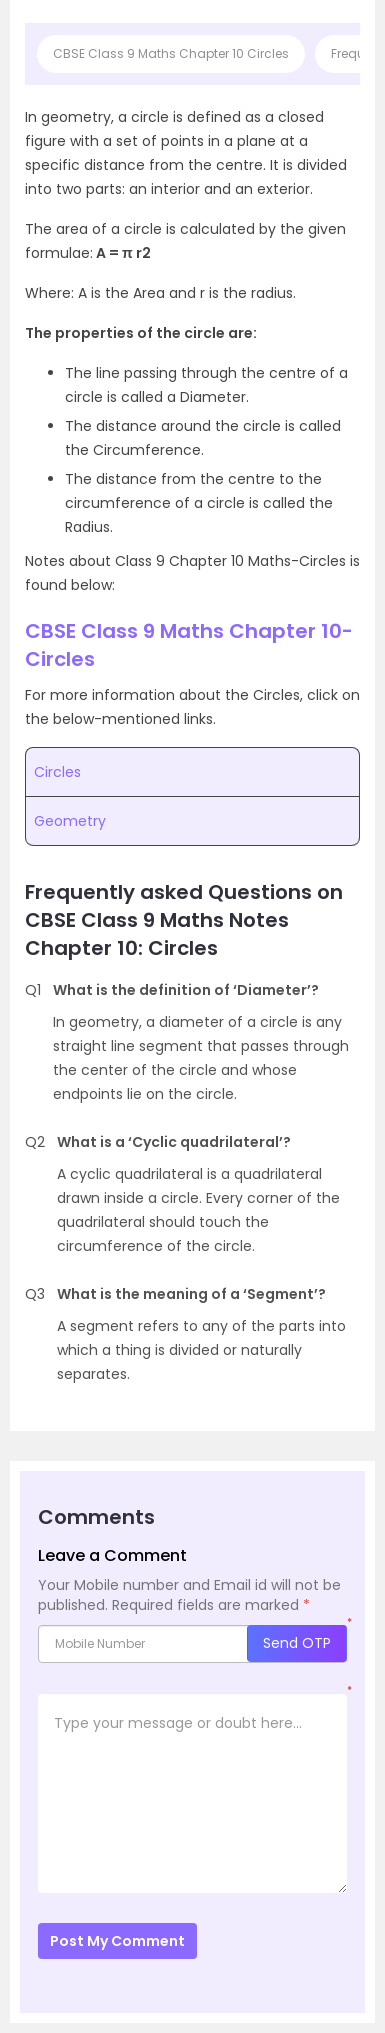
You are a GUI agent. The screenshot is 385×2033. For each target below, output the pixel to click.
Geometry (70, 821)
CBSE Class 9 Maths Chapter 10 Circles (171, 53)
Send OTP (297, 1643)
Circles (57, 772)
